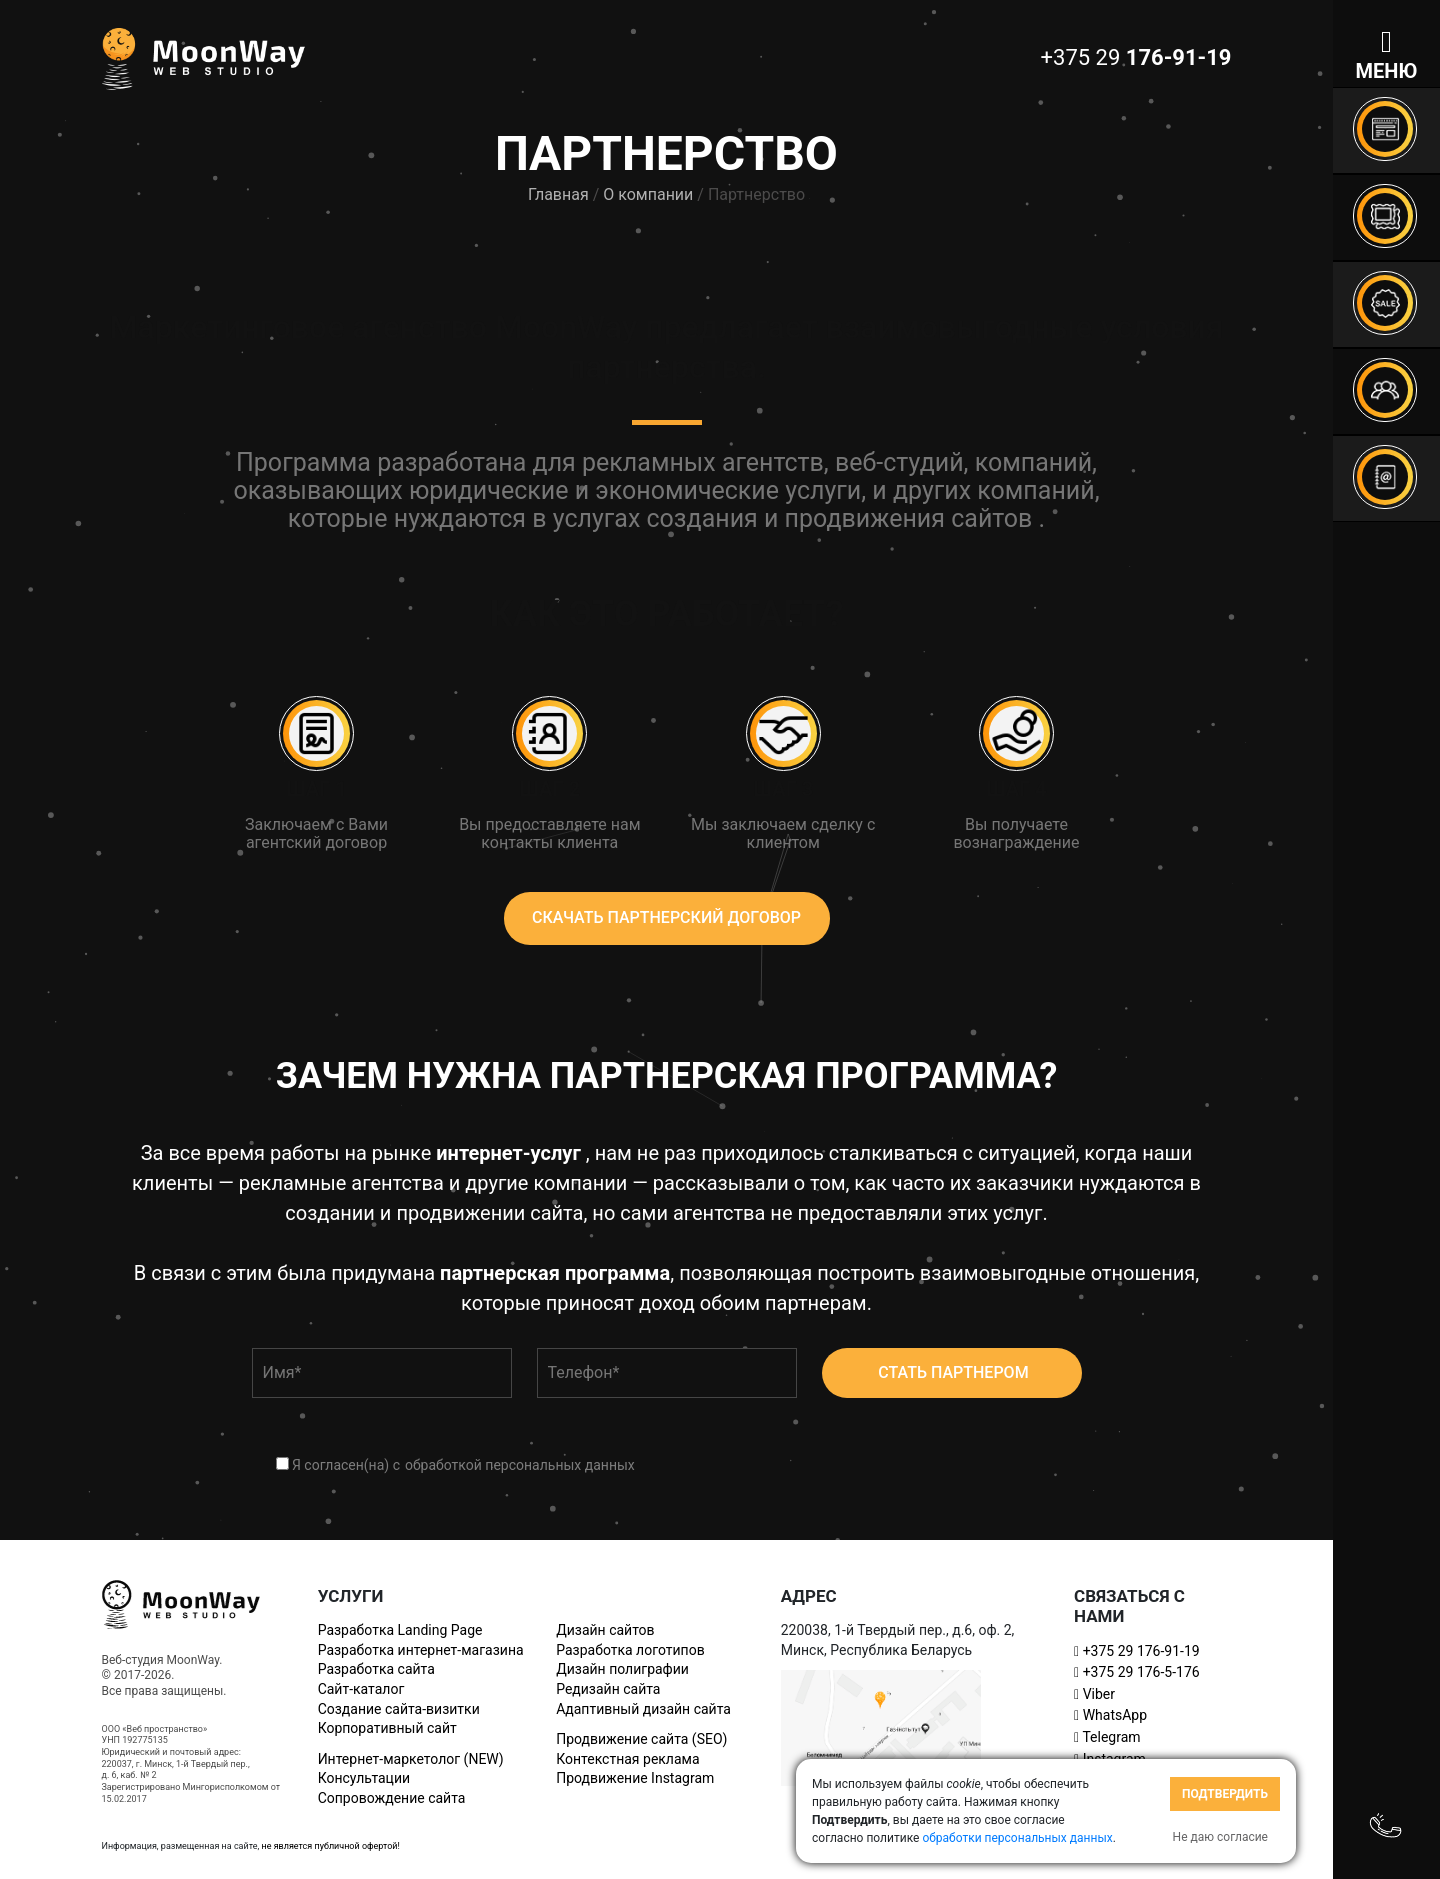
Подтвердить (1225, 1794)
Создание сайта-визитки (399, 1709)
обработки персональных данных (1017, 1838)
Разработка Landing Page (400, 1630)
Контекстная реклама (627, 1759)
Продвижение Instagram (635, 1778)
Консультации (364, 1778)
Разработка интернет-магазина (421, 1650)
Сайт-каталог (361, 1689)
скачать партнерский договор (666, 917)
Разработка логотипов (630, 1650)
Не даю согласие (1220, 1837)
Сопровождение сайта (392, 1798)
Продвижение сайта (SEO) (641, 1739)
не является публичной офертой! (330, 1846)
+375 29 (1137, 1651)
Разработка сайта (376, 1669)
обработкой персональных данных (520, 1465)
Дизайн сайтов (605, 1630)
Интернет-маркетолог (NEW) (411, 1759)
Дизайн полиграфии (622, 1669)
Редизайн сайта (608, 1689)
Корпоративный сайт (387, 1728)
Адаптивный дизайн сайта (643, 1709)
